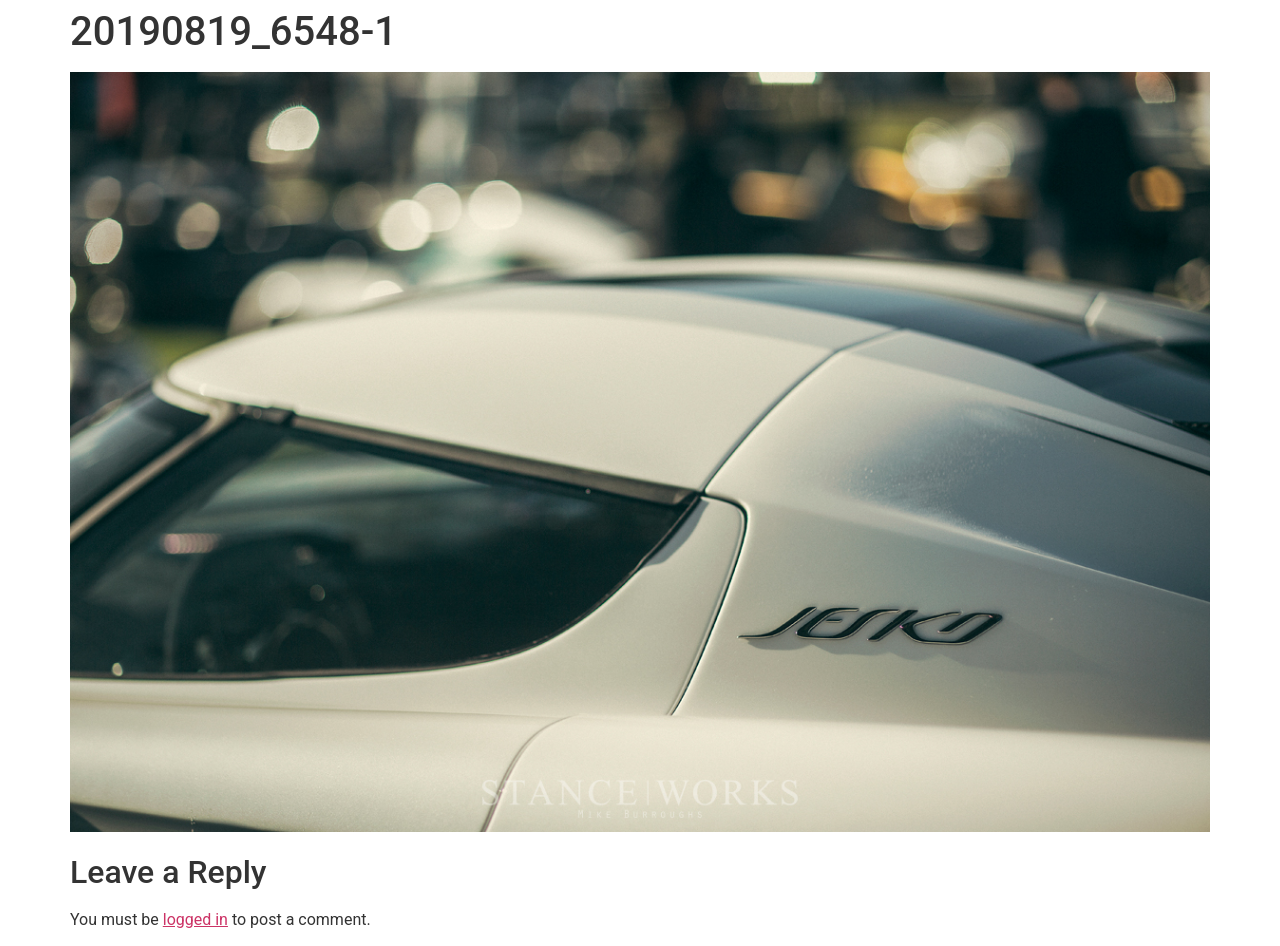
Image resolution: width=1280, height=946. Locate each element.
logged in (195, 919)
